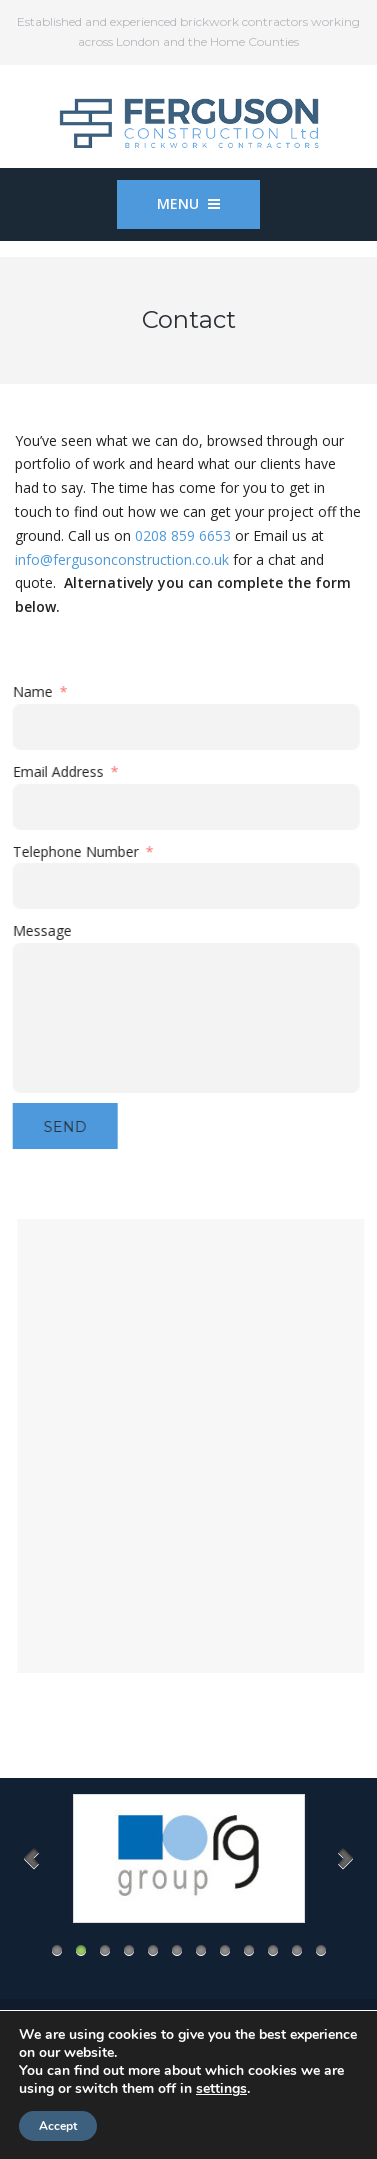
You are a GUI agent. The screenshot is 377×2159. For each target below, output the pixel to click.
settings (221, 2089)
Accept (58, 2126)
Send (69, 1127)
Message (46, 930)
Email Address (62, 771)
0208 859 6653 (183, 535)
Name (37, 691)
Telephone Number (80, 851)
